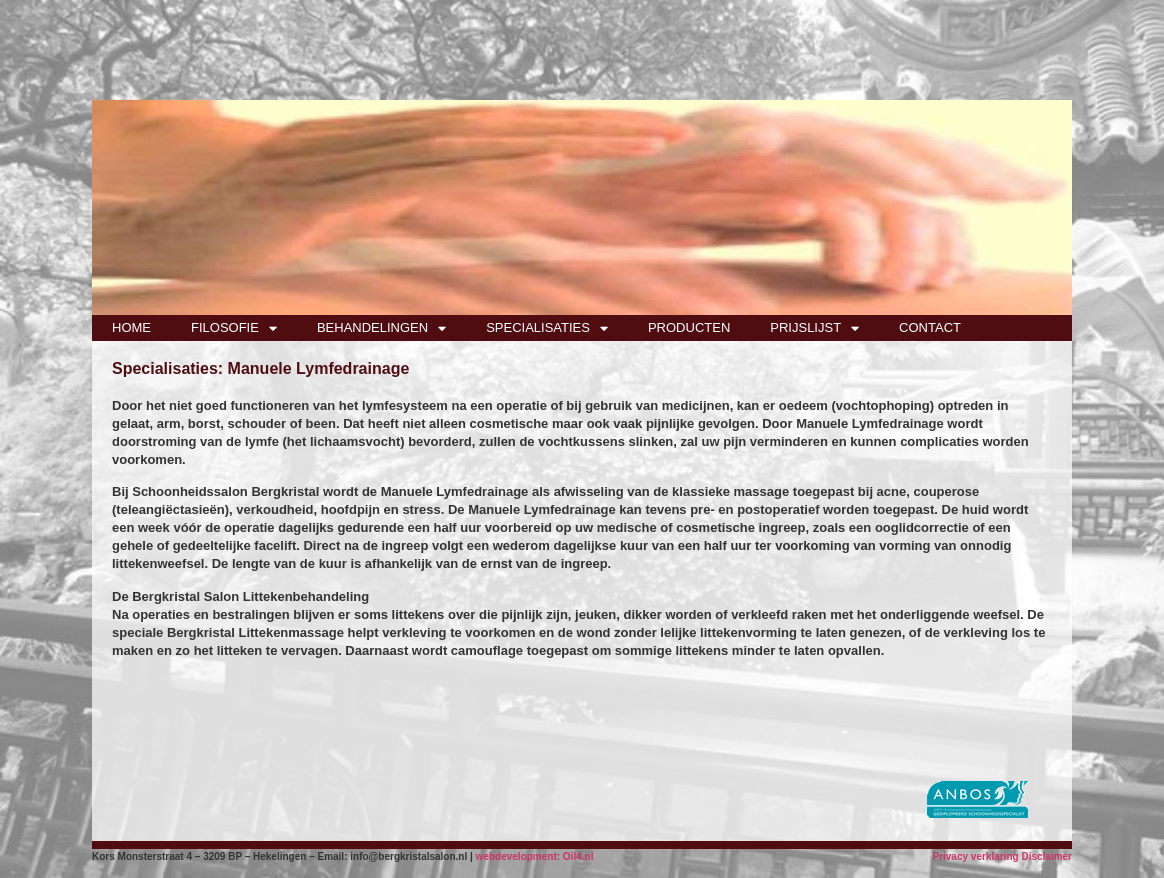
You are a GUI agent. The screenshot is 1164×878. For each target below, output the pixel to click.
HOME (131, 327)
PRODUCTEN (689, 327)
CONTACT (930, 327)
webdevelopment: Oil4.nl (535, 856)
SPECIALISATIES (547, 328)
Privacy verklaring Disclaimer (1002, 856)
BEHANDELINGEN (381, 328)
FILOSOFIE (234, 328)
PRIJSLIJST (814, 328)
